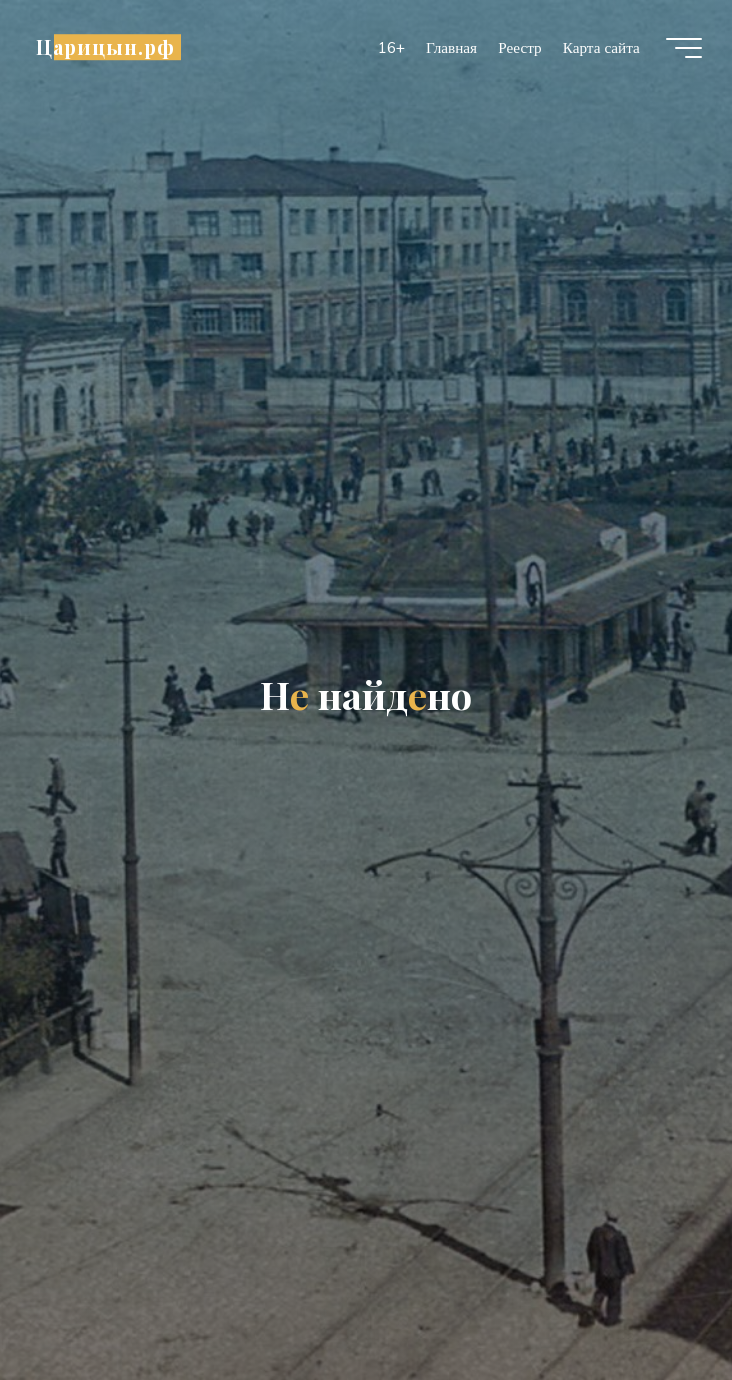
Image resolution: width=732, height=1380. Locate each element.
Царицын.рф (105, 47)
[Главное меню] (684, 48)
